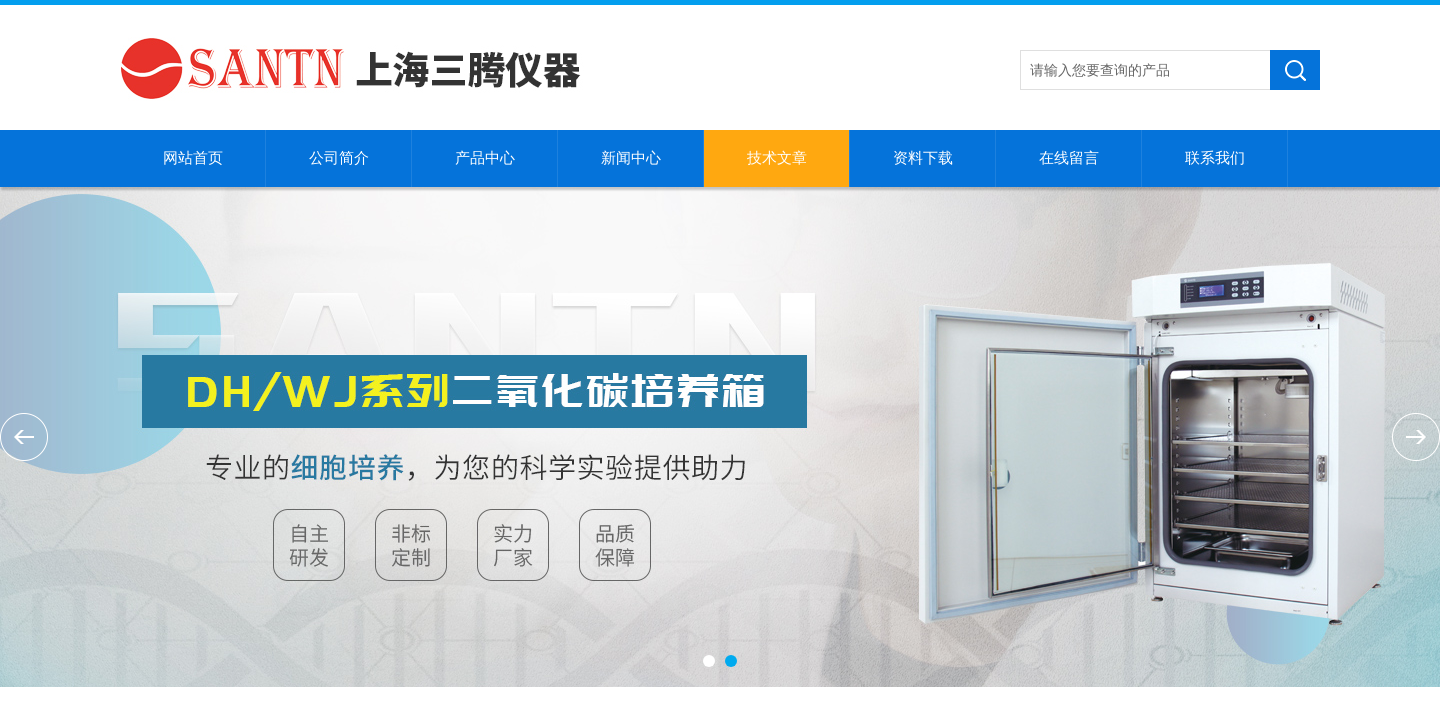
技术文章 (777, 158)
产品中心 (485, 158)
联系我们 (1215, 158)
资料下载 (923, 158)
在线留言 (1069, 158)
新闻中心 (631, 158)
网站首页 (193, 158)
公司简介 (339, 158)
